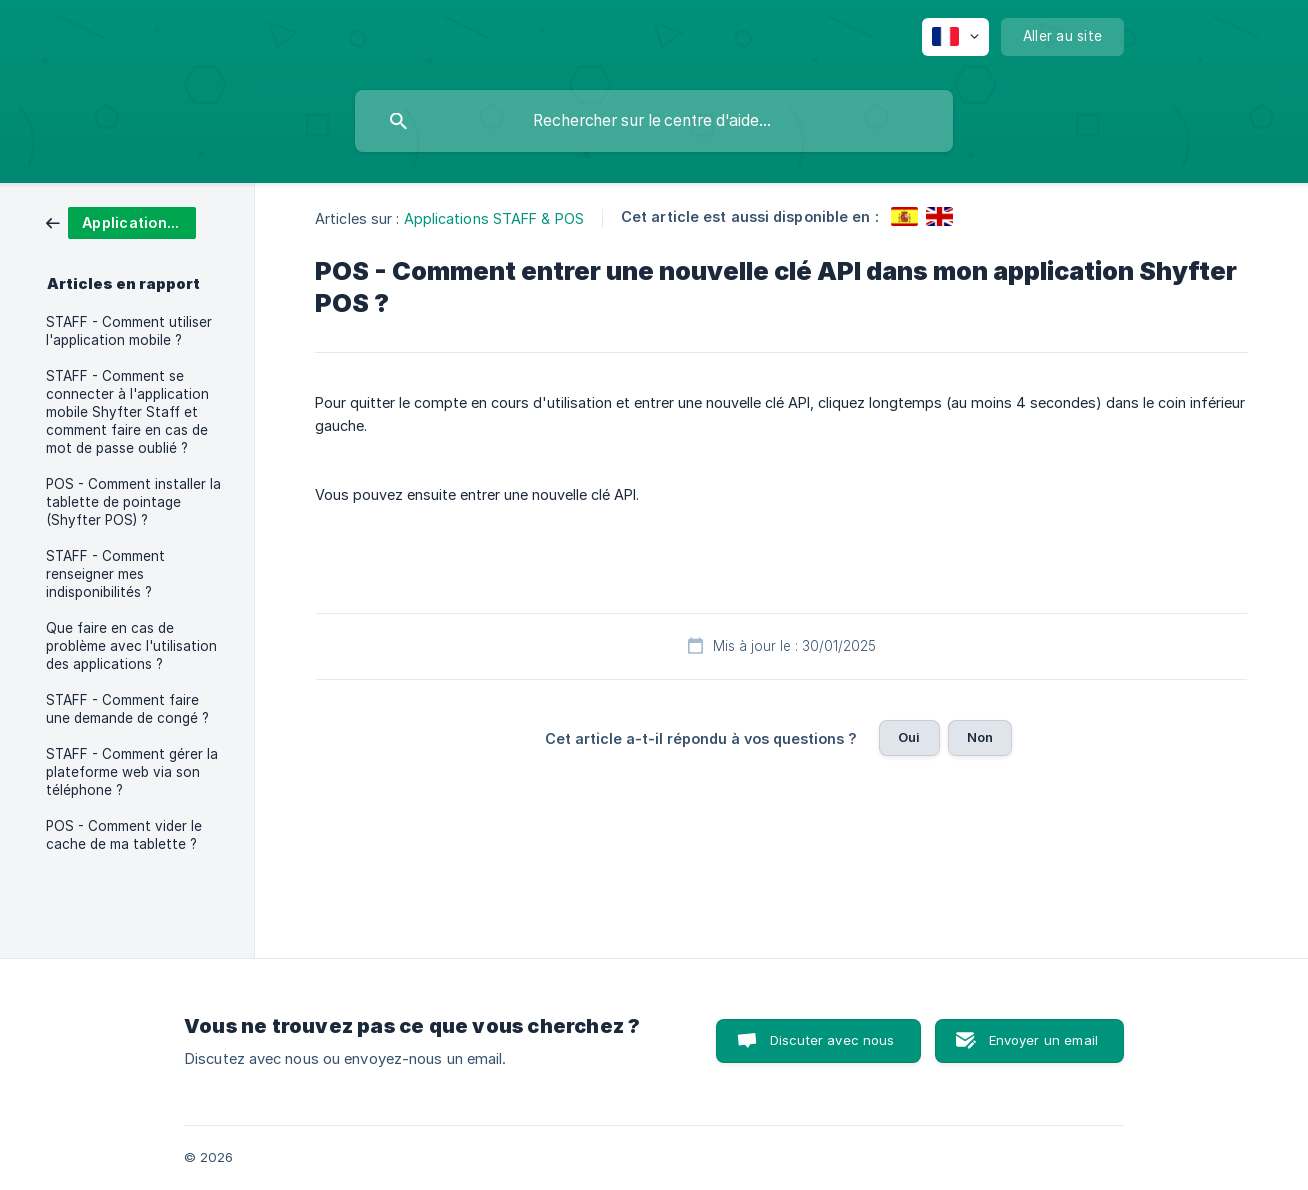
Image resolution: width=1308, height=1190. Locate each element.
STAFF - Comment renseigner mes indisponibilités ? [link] (105, 574)
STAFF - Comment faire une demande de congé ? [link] (127, 709)
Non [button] (980, 737)
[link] (121, 221)
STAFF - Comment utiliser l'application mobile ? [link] (129, 331)
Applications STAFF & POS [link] (494, 218)
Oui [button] (909, 737)
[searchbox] (654, 121)
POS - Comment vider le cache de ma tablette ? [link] (124, 835)
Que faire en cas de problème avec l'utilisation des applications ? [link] (131, 646)
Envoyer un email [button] (1043, 1040)
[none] (955, 37)
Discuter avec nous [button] (832, 1040)
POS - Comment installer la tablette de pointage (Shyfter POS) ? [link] (133, 502)
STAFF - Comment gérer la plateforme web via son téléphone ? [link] (132, 772)
